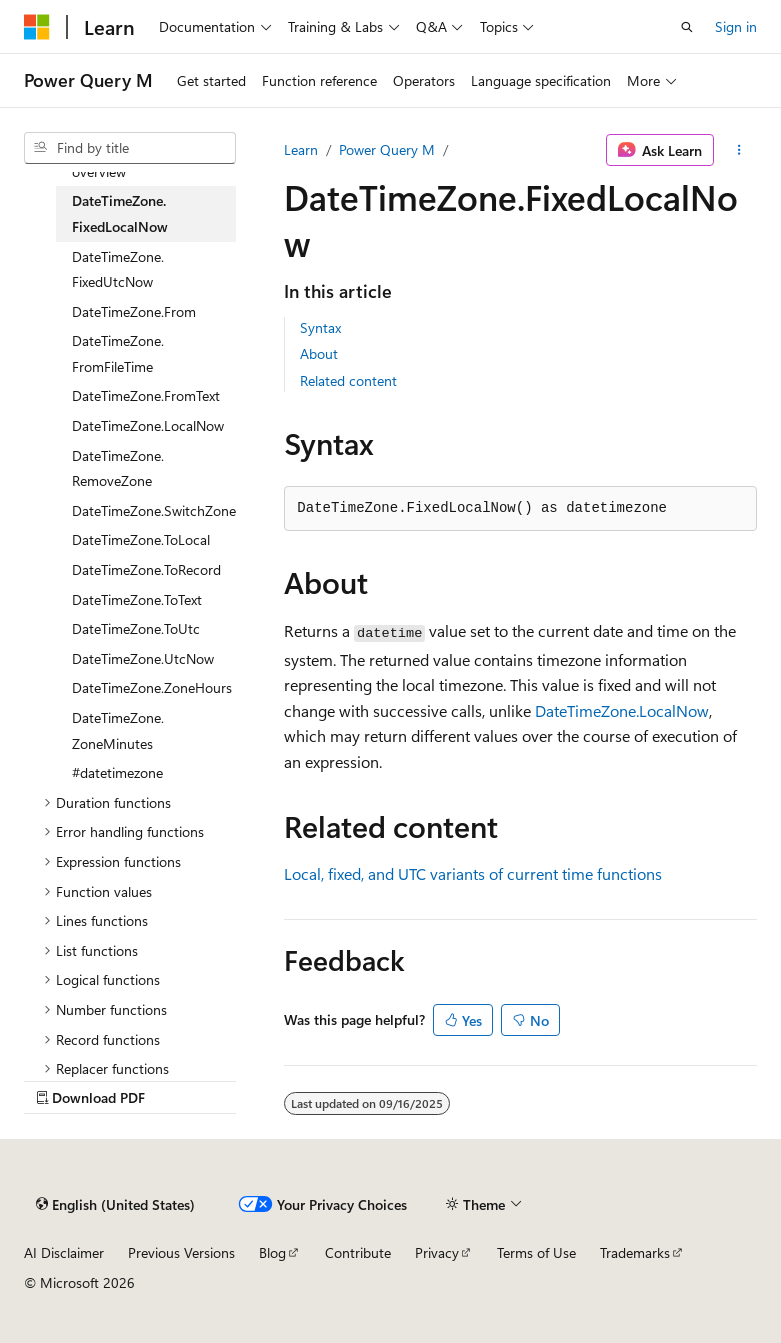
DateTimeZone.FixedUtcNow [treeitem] (118, 269)
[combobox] (130, 148)
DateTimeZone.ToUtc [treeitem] (136, 628)
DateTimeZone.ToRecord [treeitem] (146, 569)
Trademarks (635, 1252)
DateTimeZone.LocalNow (622, 710)
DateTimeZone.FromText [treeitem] (146, 395)
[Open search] (687, 27)
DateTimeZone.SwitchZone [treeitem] (154, 510)
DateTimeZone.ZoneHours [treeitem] (152, 687)
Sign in (736, 26)
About (319, 353)
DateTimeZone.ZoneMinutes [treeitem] (118, 730)
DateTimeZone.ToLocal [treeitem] (141, 539)
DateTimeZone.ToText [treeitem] (137, 599)
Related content (348, 380)
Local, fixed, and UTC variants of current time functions (473, 873)
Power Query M (387, 149)
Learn (301, 149)
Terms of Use (536, 1252)
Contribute (358, 1252)
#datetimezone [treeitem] (117, 772)
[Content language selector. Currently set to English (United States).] (115, 1204)
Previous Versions (181, 1252)
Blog (272, 1252)
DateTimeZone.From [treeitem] (134, 311)
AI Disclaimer (64, 1252)
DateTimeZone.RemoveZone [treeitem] (118, 468)
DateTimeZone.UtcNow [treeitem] (143, 658)
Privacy (437, 1252)
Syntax (320, 327)
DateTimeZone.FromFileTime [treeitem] (118, 353)
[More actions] (739, 150)
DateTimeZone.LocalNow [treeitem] (148, 425)
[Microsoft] (37, 27)
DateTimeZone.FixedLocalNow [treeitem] (120, 213)
